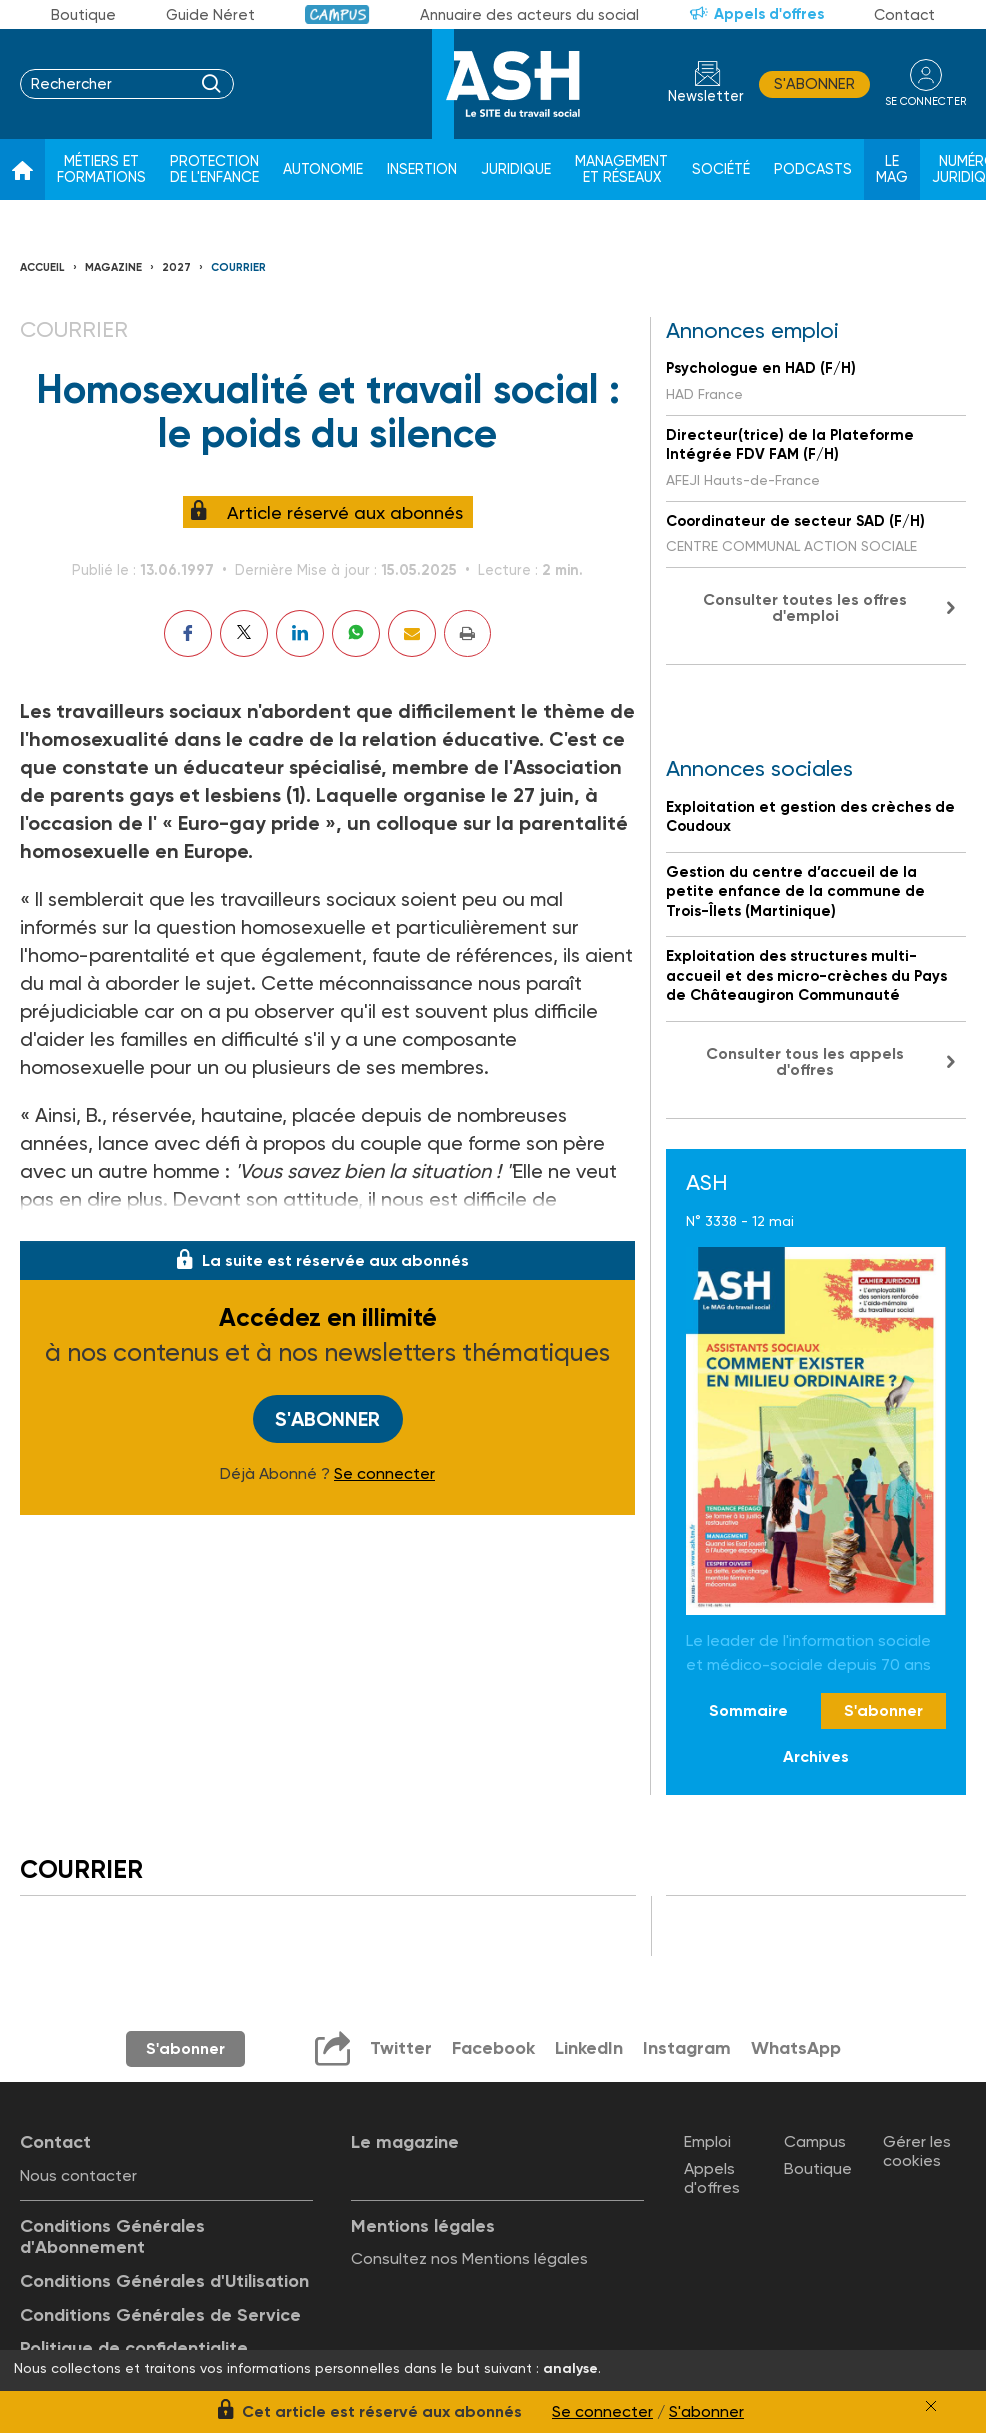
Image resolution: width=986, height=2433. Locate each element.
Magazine (113, 267)
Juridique (516, 169)
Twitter (401, 2048)
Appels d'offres (769, 14)
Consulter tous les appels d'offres (805, 1061)
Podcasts (813, 169)
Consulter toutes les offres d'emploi (805, 607)
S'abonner (814, 84)
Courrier (238, 267)
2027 (176, 267)
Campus (337, 14)
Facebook (493, 2048)
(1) (296, 795)
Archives (816, 1756)
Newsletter (706, 96)
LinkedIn (589, 2048)
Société (721, 169)
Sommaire (748, 1710)
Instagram (687, 2048)
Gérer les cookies (917, 2151)
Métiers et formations (101, 169)
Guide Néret (210, 15)
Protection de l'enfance (214, 169)
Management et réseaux (621, 169)
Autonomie (323, 169)
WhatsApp (796, 2048)
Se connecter (384, 1474)
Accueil (42, 267)
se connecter (925, 101)
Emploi (707, 2141)
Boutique (83, 15)
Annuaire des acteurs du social (529, 15)
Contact (904, 15)
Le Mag (892, 169)
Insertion (422, 169)
